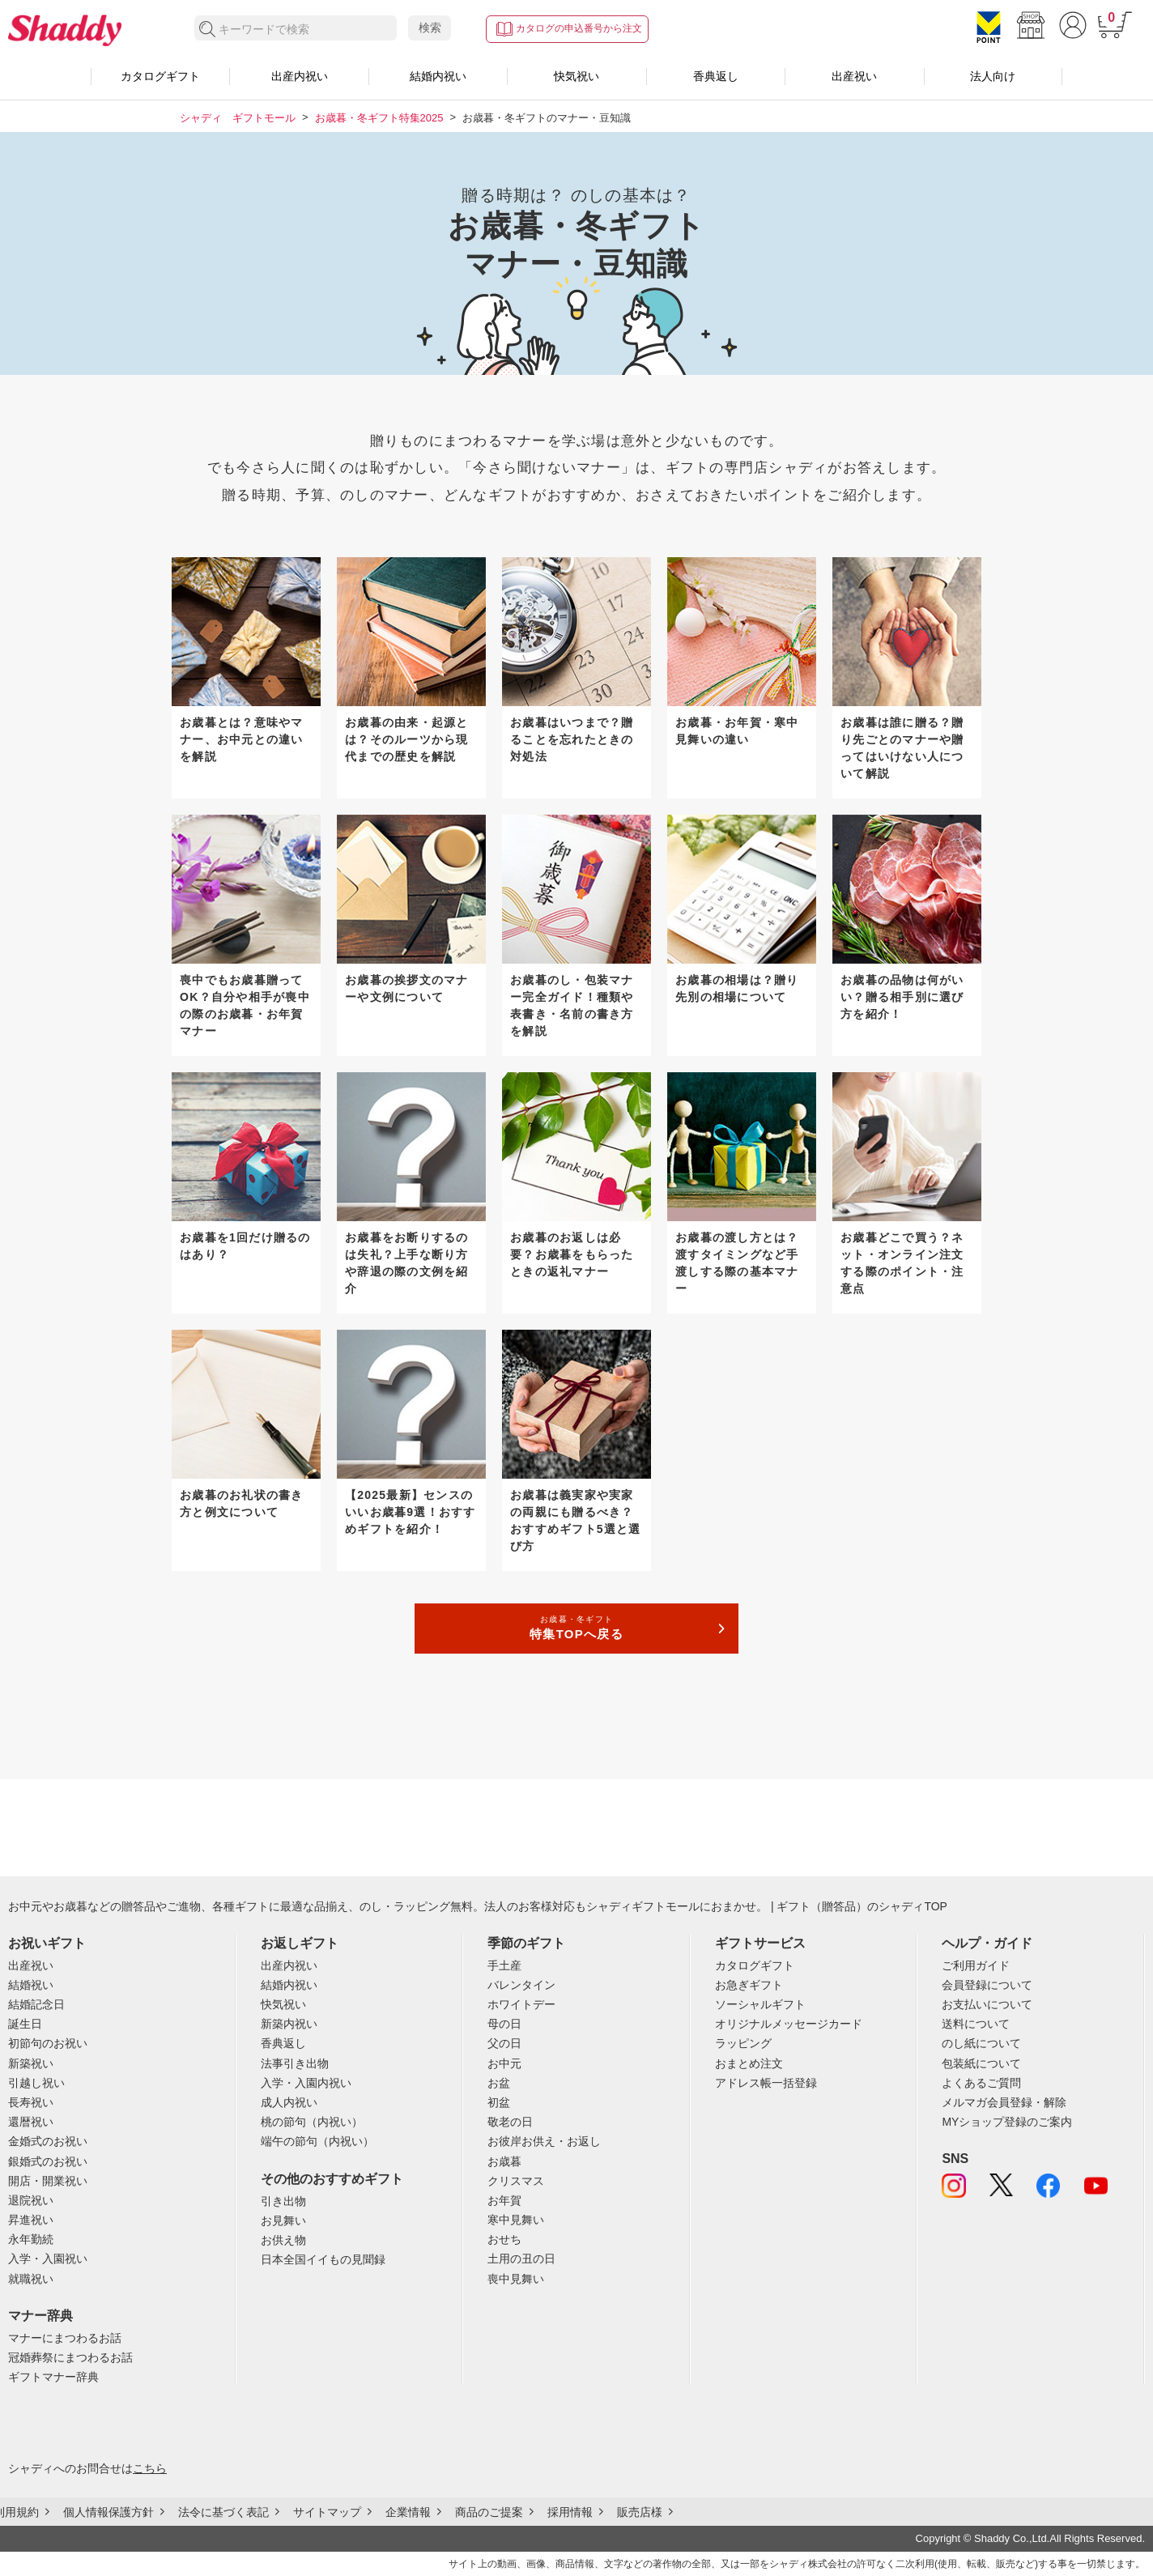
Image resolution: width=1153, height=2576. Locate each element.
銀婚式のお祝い (47, 2161)
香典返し (715, 76)
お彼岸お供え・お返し (544, 2141)
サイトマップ (327, 2512)
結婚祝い (30, 1984)
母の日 (504, 2023)
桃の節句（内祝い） (312, 2121)
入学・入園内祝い (306, 2082)
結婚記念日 (36, 2004)
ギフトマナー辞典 (53, 2376)
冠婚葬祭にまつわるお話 (70, 2357)
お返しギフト (299, 1943)
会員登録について (987, 1984)
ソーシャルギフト (760, 2004)
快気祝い (576, 76)
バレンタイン (521, 1984)
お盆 (498, 2082)
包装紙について (981, 2063)
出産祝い (854, 76)
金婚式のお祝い (47, 2141)
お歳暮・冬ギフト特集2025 (379, 118)
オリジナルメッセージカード (788, 2023)
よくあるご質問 (981, 2082)
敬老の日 (510, 2121)
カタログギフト (160, 76)
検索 (430, 27)
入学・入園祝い (47, 2258)
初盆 (498, 2102)
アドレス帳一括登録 (766, 2082)
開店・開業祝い (47, 2180)
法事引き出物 (295, 2063)
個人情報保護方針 (108, 2512)
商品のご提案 (489, 2512)
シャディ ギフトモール (238, 118)
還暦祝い (30, 2121)
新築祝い (30, 2063)
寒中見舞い (515, 2219)
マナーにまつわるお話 (64, 2337)
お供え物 (283, 2239)
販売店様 (639, 2512)
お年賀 (504, 2200)
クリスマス (515, 2180)
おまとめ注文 (749, 2063)
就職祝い (30, 2278)
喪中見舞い (515, 2278)
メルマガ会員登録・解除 (1004, 2102)
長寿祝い (30, 2102)
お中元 (504, 2063)
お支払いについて (987, 2004)
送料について (976, 2023)
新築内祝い (289, 2023)
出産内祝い (299, 76)
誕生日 (25, 2023)
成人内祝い (289, 2102)
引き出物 (283, 2201)
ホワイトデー (521, 2004)
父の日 (504, 2043)
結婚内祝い (438, 76)
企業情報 (408, 2512)
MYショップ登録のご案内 (1007, 2121)
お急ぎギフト (749, 1984)
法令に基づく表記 (223, 2512)
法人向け (992, 76)
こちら (150, 2468)
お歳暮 (504, 2161)
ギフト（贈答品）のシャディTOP (861, 1906)
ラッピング (743, 2043)
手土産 (504, 1965)
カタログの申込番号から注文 (579, 28)
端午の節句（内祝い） (317, 2141)
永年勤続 (30, 2239)
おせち (504, 2239)
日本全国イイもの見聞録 (323, 2259)
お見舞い (283, 2220)
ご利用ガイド (976, 1965)
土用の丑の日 (521, 2258)
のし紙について (981, 2043)
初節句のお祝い (47, 2043)
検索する (208, 29)
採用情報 (570, 2512)
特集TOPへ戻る (576, 1627)
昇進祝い (30, 2219)
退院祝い (30, 2200)
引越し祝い (36, 2082)
